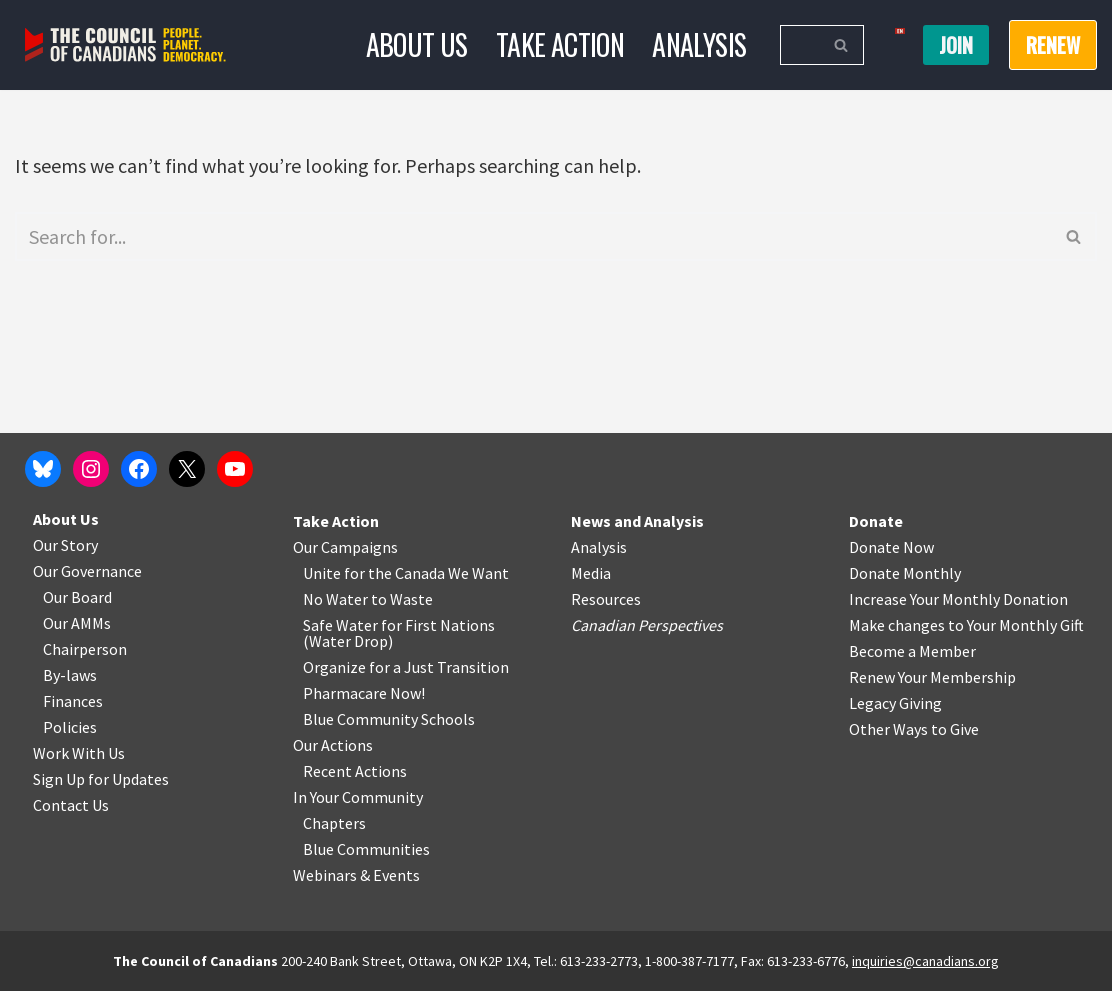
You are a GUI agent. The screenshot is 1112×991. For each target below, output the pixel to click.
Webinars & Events (356, 875)
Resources (606, 599)
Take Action (560, 44)
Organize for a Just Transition (406, 667)
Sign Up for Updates (101, 779)
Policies (70, 727)
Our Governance (87, 571)
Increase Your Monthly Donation (958, 599)
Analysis (699, 44)
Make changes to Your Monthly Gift (966, 625)
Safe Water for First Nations (399, 625)
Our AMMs (77, 623)
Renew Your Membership (932, 677)
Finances (73, 701)
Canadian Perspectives (647, 625)
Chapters (334, 823)
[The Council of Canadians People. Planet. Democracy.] (125, 45)
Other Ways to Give (914, 729)
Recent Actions (355, 771)
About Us (417, 44)
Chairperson (85, 649)
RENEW (1053, 45)
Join (956, 45)
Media (591, 573)
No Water (337, 599)
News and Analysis (637, 521)
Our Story (65, 545)
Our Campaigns (345, 547)
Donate (876, 521)
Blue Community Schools (389, 719)
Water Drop (348, 641)
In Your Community (358, 797)
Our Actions (333, 745)
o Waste (405, 599)
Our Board (77, 597)
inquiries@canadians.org (925, 961)
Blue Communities (366, 849)
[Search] (799, 45)
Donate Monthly (905, 573)
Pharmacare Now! (364, 693)
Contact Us (71, 805)
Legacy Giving (895, 703)
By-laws (70, 675)
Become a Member (912, 651)
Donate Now (891, 547)
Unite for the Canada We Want (406, 573)
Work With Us (79, 753)
